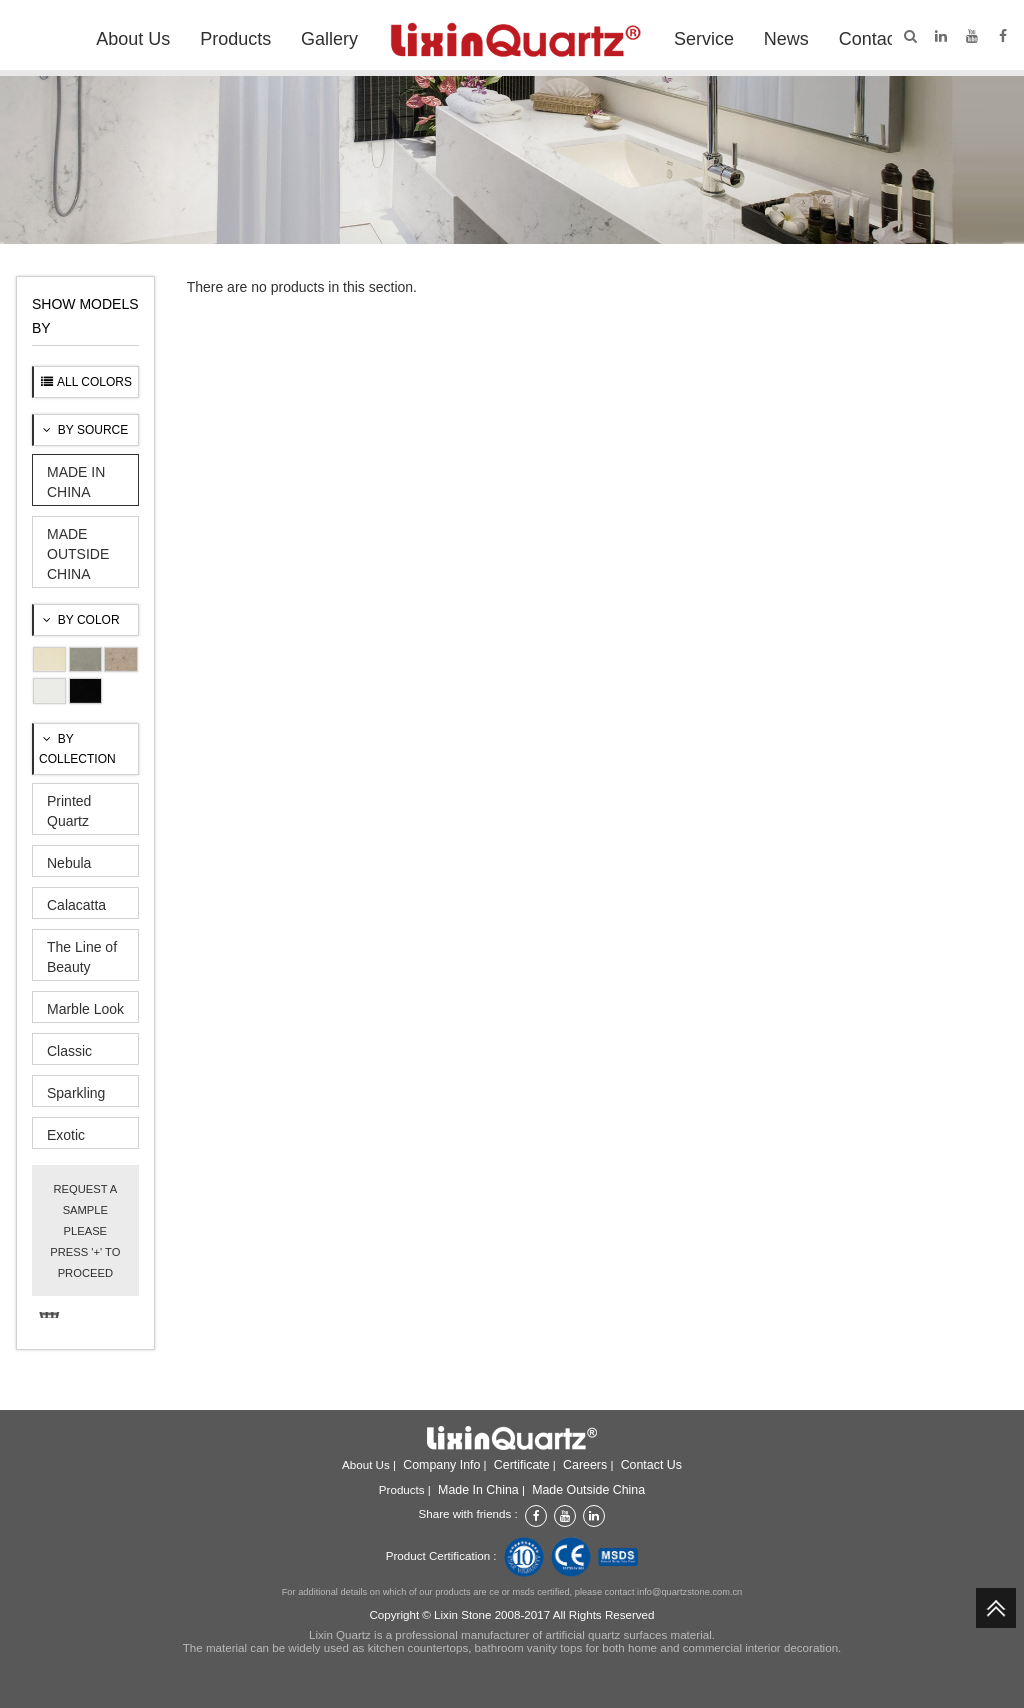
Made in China (478, 1490)
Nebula (69, 863)
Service (704, 39)
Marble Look (85, 1009)
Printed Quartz (69, 811)
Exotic (66, 1135)
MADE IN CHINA (76, 482)
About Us (133, 39)
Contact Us (883, 39)
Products (235, 39)
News (786, 39)
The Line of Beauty (82, 957)
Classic (69, 1051)
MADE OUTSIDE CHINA (78, 554)
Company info (441, 1465)
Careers (585, 1465)
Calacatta (76, 905)
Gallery (329, 39)
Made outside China (588, 1490)
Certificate (522, 1465)
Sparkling (76, 1093)
